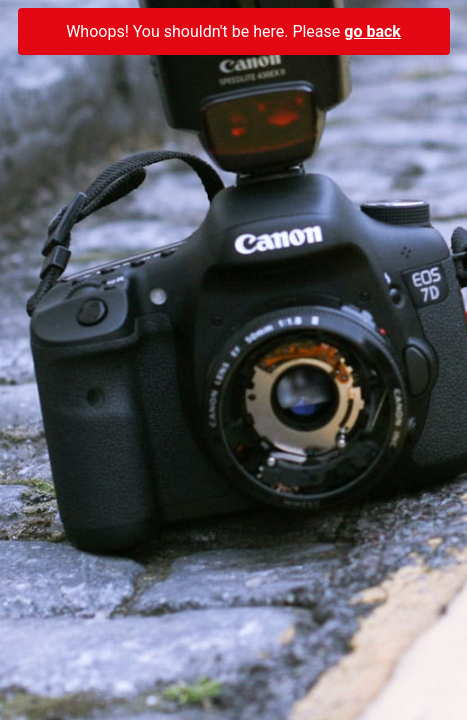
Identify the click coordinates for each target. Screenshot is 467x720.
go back (372, 31)
